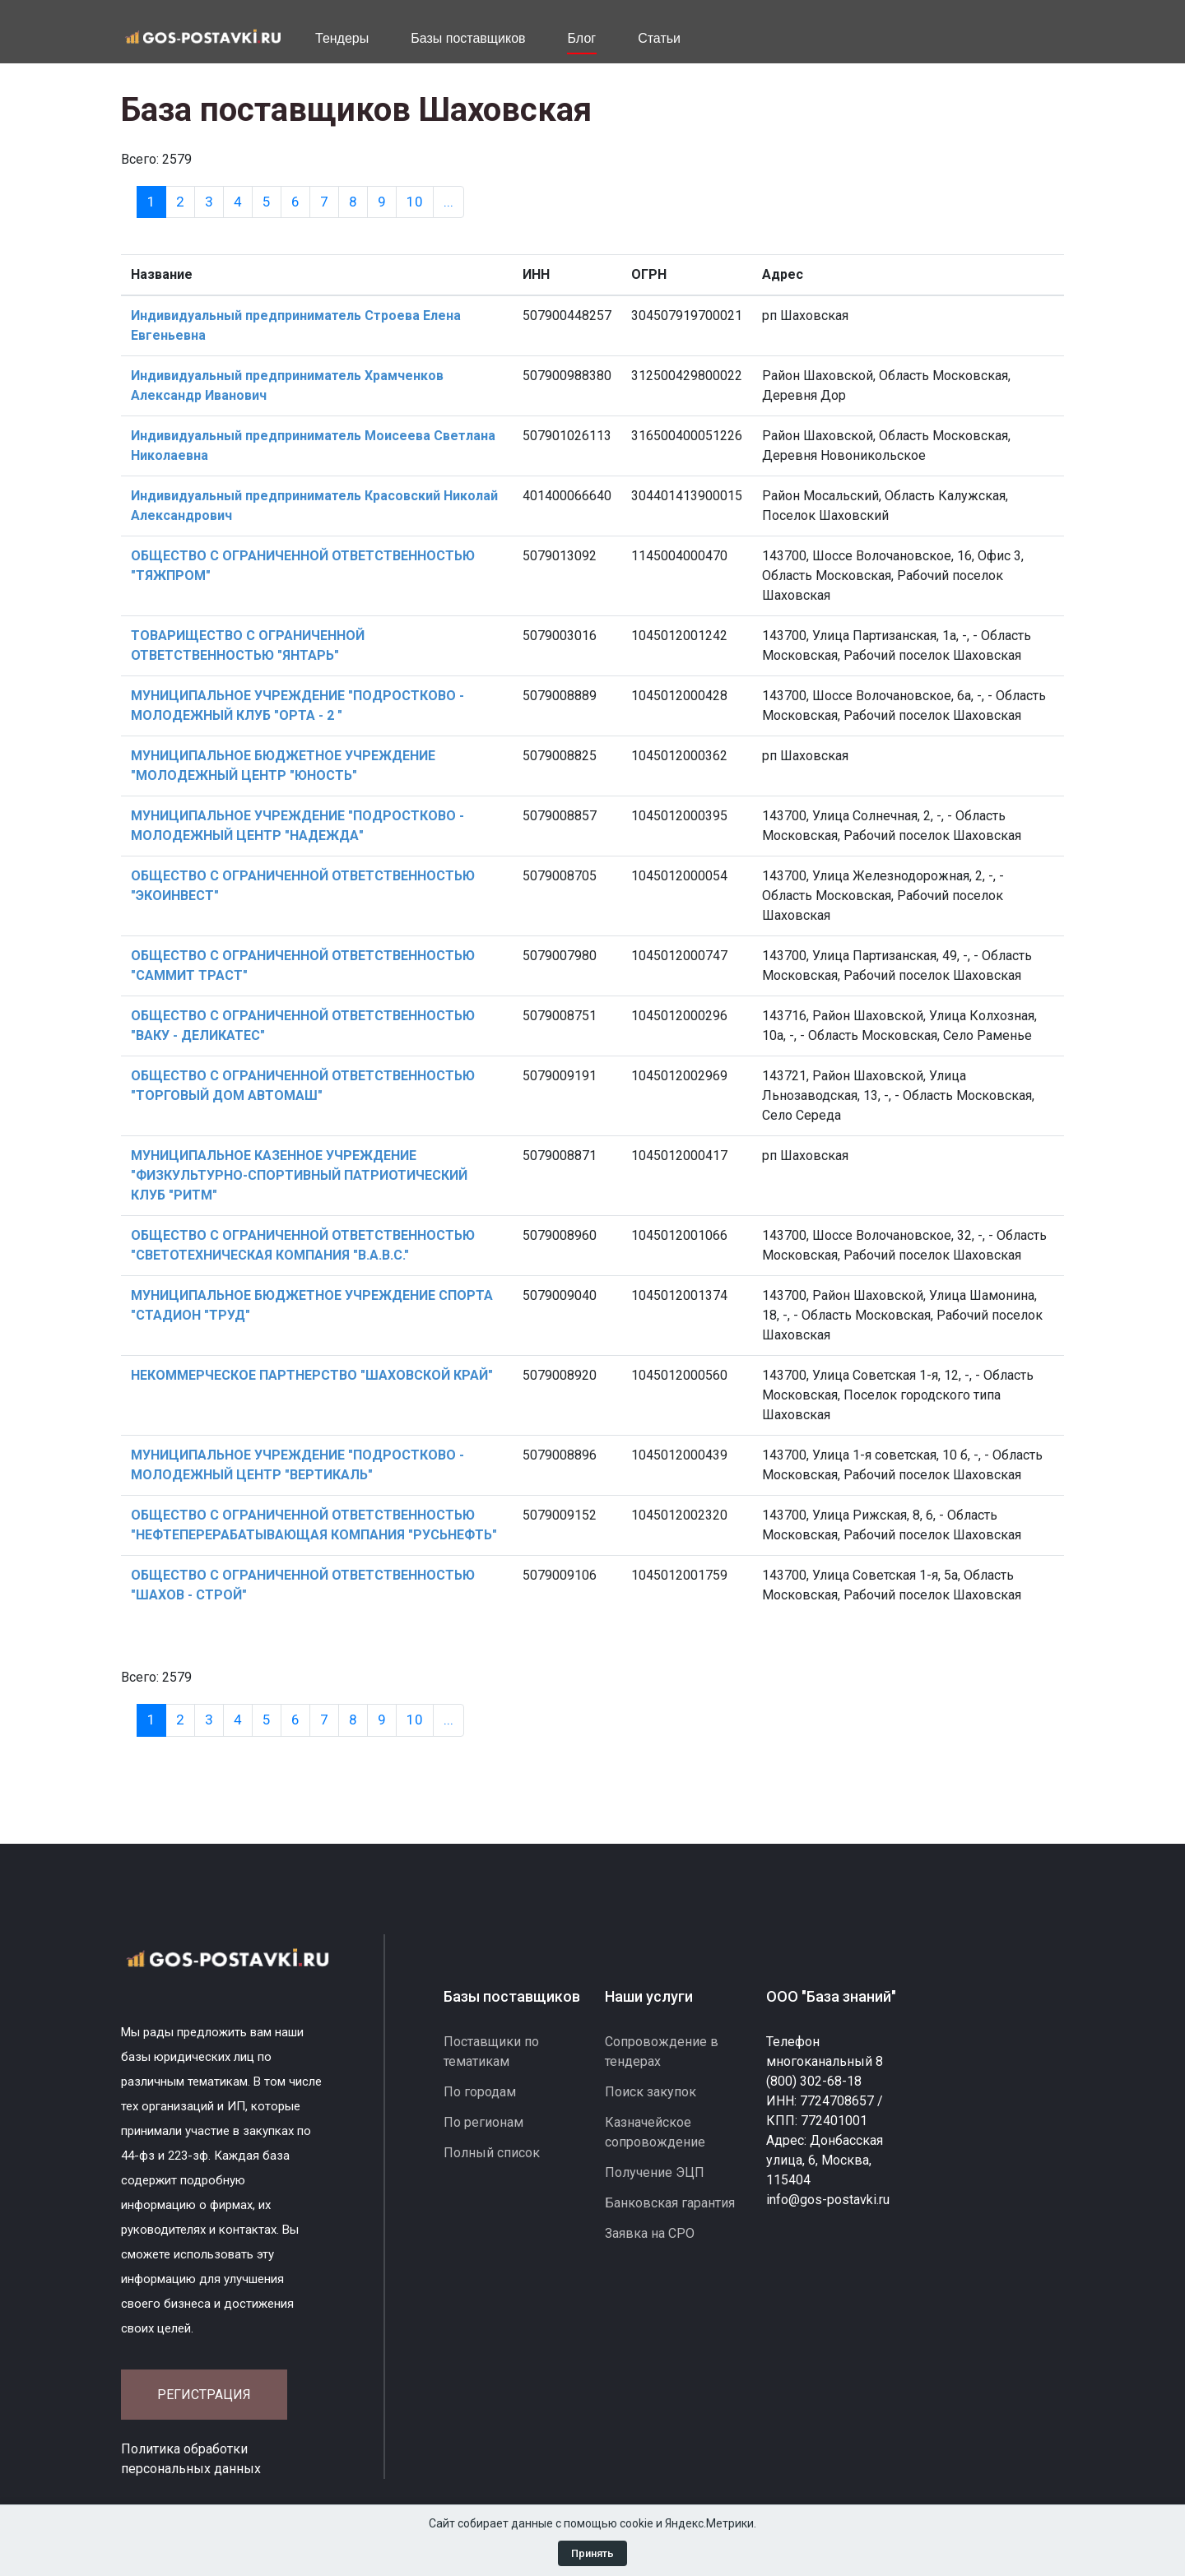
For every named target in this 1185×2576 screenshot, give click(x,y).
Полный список (492, 2153)
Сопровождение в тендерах (661, 2051)
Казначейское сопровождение (655, 2132)
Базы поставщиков (468, 38)
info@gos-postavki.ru (828, 2199)
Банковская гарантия (670, 2203)
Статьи (659, 38)
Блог (582, 38)
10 (415, 201)
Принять (592, 2553)
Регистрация (204, 2394)
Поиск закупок (650, 2092)
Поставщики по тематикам (491, 2051)
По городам (480, 2092)
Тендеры (342, 38)
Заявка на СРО (650, 2233)
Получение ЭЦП (654, 2172)
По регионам (483, 2122)
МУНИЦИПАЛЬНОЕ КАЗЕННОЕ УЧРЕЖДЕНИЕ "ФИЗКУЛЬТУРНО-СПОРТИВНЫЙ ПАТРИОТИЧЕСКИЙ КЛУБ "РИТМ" (299, 1175)
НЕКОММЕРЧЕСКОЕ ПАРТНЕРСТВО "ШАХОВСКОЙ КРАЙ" (312, 1375)
